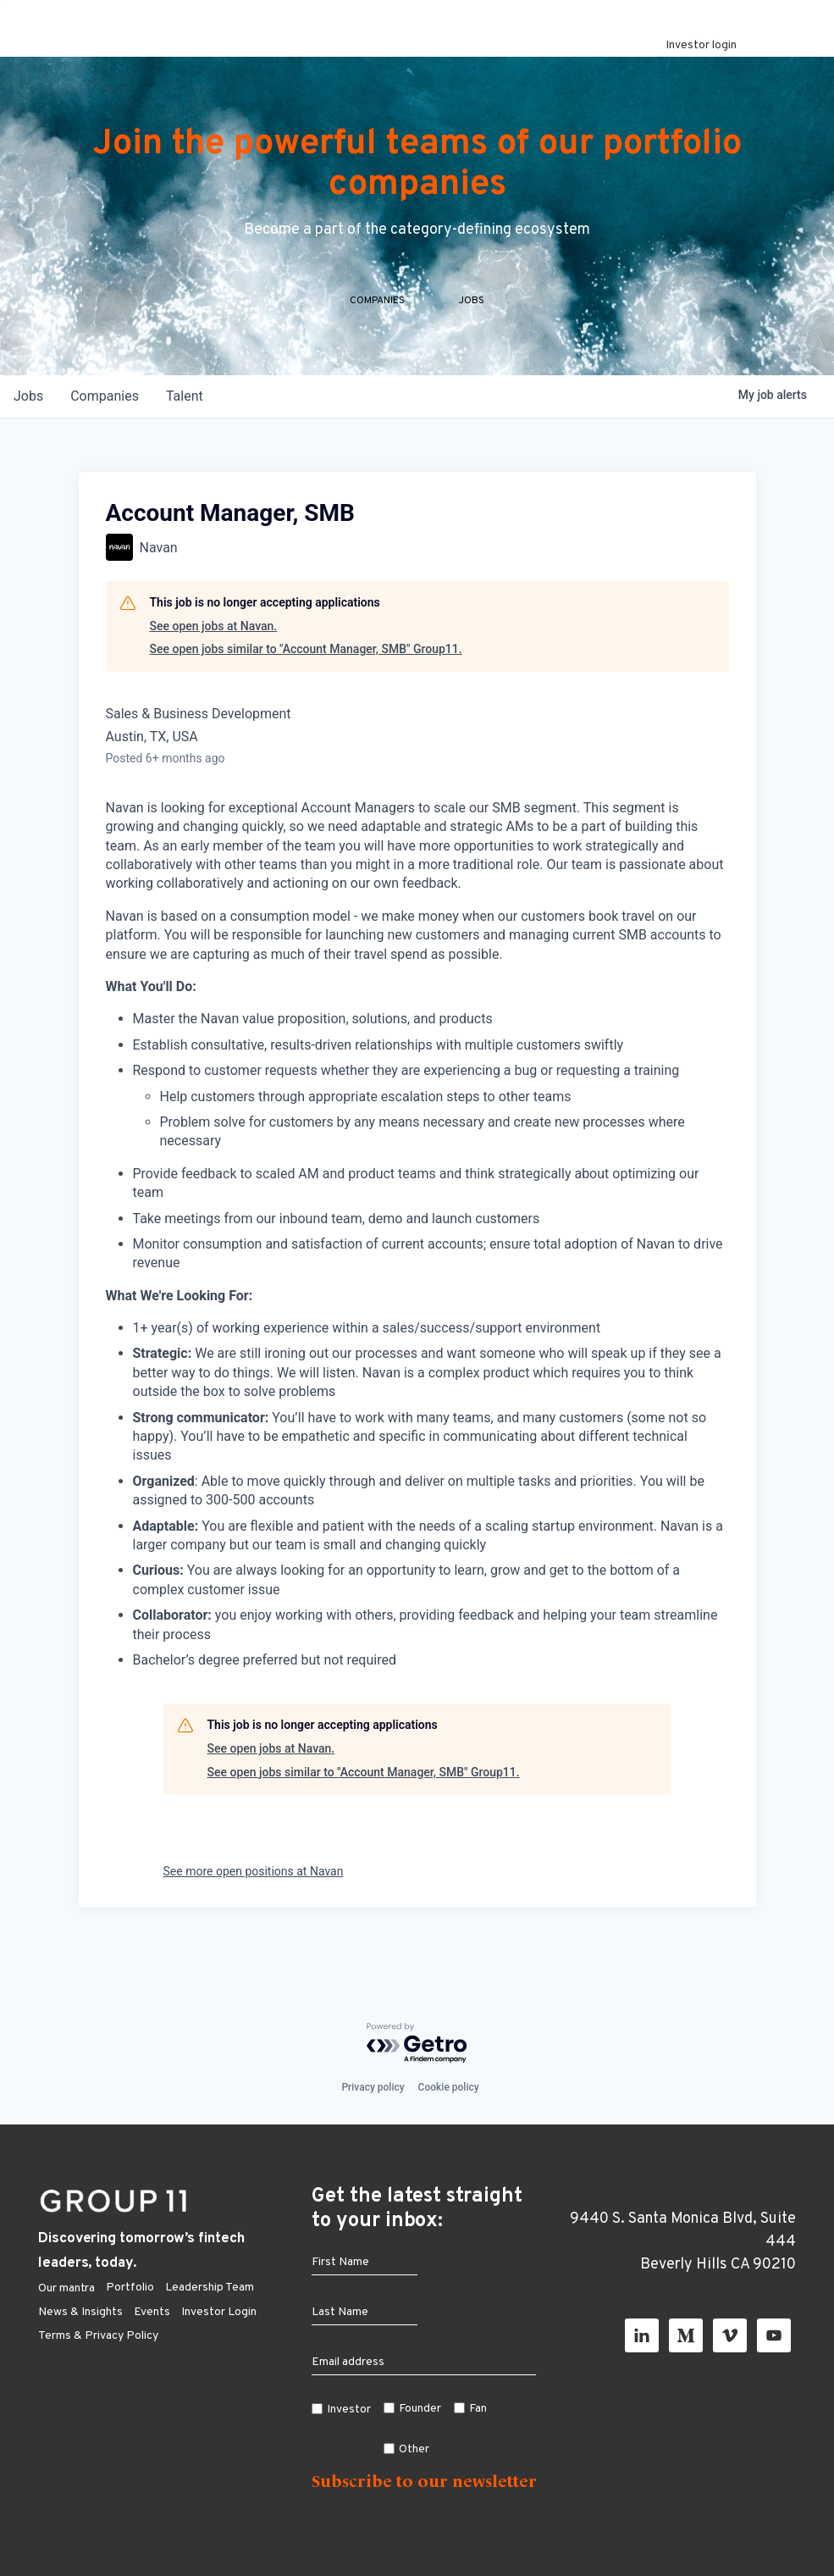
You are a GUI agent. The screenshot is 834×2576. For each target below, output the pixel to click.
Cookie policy (448, 2087)
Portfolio (130, 2287)
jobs (28, 430)
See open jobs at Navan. (214, 659)
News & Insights (80, 2312)
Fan (478, 2408)
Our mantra (66, 2288)
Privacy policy (372, 2087)
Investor (349, 2409)
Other (414, 2449)
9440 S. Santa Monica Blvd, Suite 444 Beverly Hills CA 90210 (683, 2241)
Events (152, 2312)
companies (104, 430)
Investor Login (219, 2312)
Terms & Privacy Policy (98, 2336)
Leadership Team (209, 2287)
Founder (420, 2408)
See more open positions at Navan (253, 1905)
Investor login (701, 45)
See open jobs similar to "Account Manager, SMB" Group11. (306, 683)
